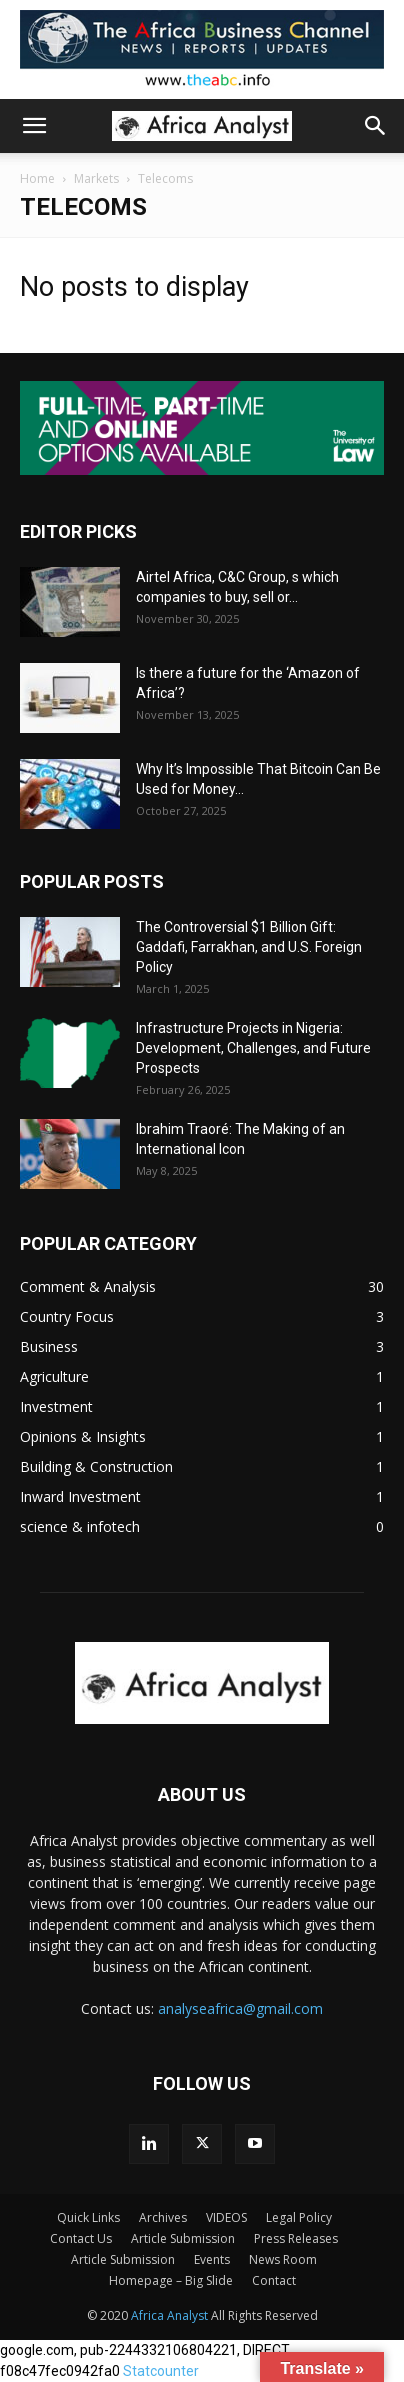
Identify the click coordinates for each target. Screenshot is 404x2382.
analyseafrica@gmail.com (240, 2008)
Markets (96, 178)
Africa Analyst (169, 2315)
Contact (274, 2280)
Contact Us (81, 2238)
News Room (283, 2259)
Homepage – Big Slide (171, 2280)
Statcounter (161, 2371)
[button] (34, 126)
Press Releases (296, 2238)
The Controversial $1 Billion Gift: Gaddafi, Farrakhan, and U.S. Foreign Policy (249, 947)
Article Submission (183, 2238)
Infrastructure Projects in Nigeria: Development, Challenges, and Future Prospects (253, 1048)
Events (212, 2259)
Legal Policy (299, 2217)
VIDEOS (226, 2217)
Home (37, 178)
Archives (163, 2217)
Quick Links (88, 2217)
